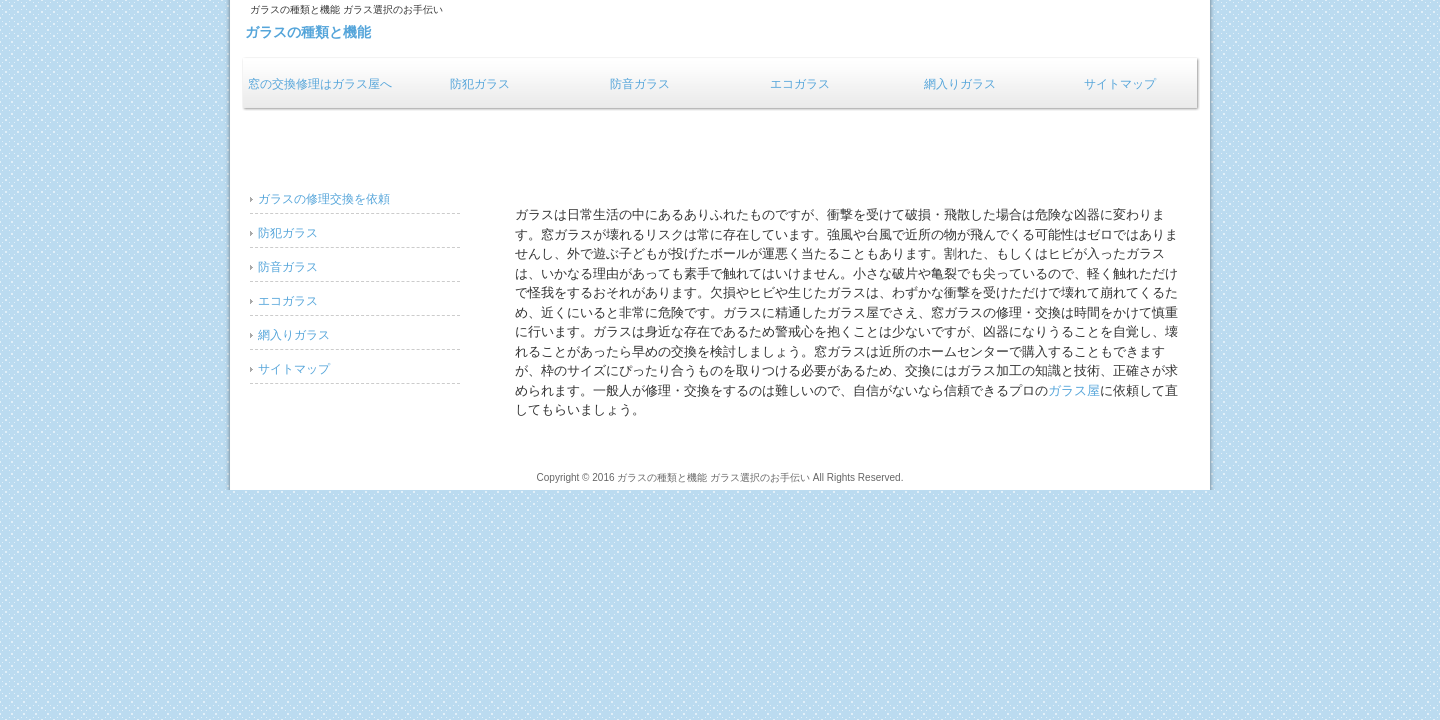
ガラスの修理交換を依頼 (324, 199)
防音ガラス (640, 84)
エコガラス (800, 84)
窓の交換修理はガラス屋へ (320, 84)
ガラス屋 (1074, 390)
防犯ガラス (480, 84)
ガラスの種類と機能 (308, 32)
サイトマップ (1120, 84)
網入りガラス (960, 84)
